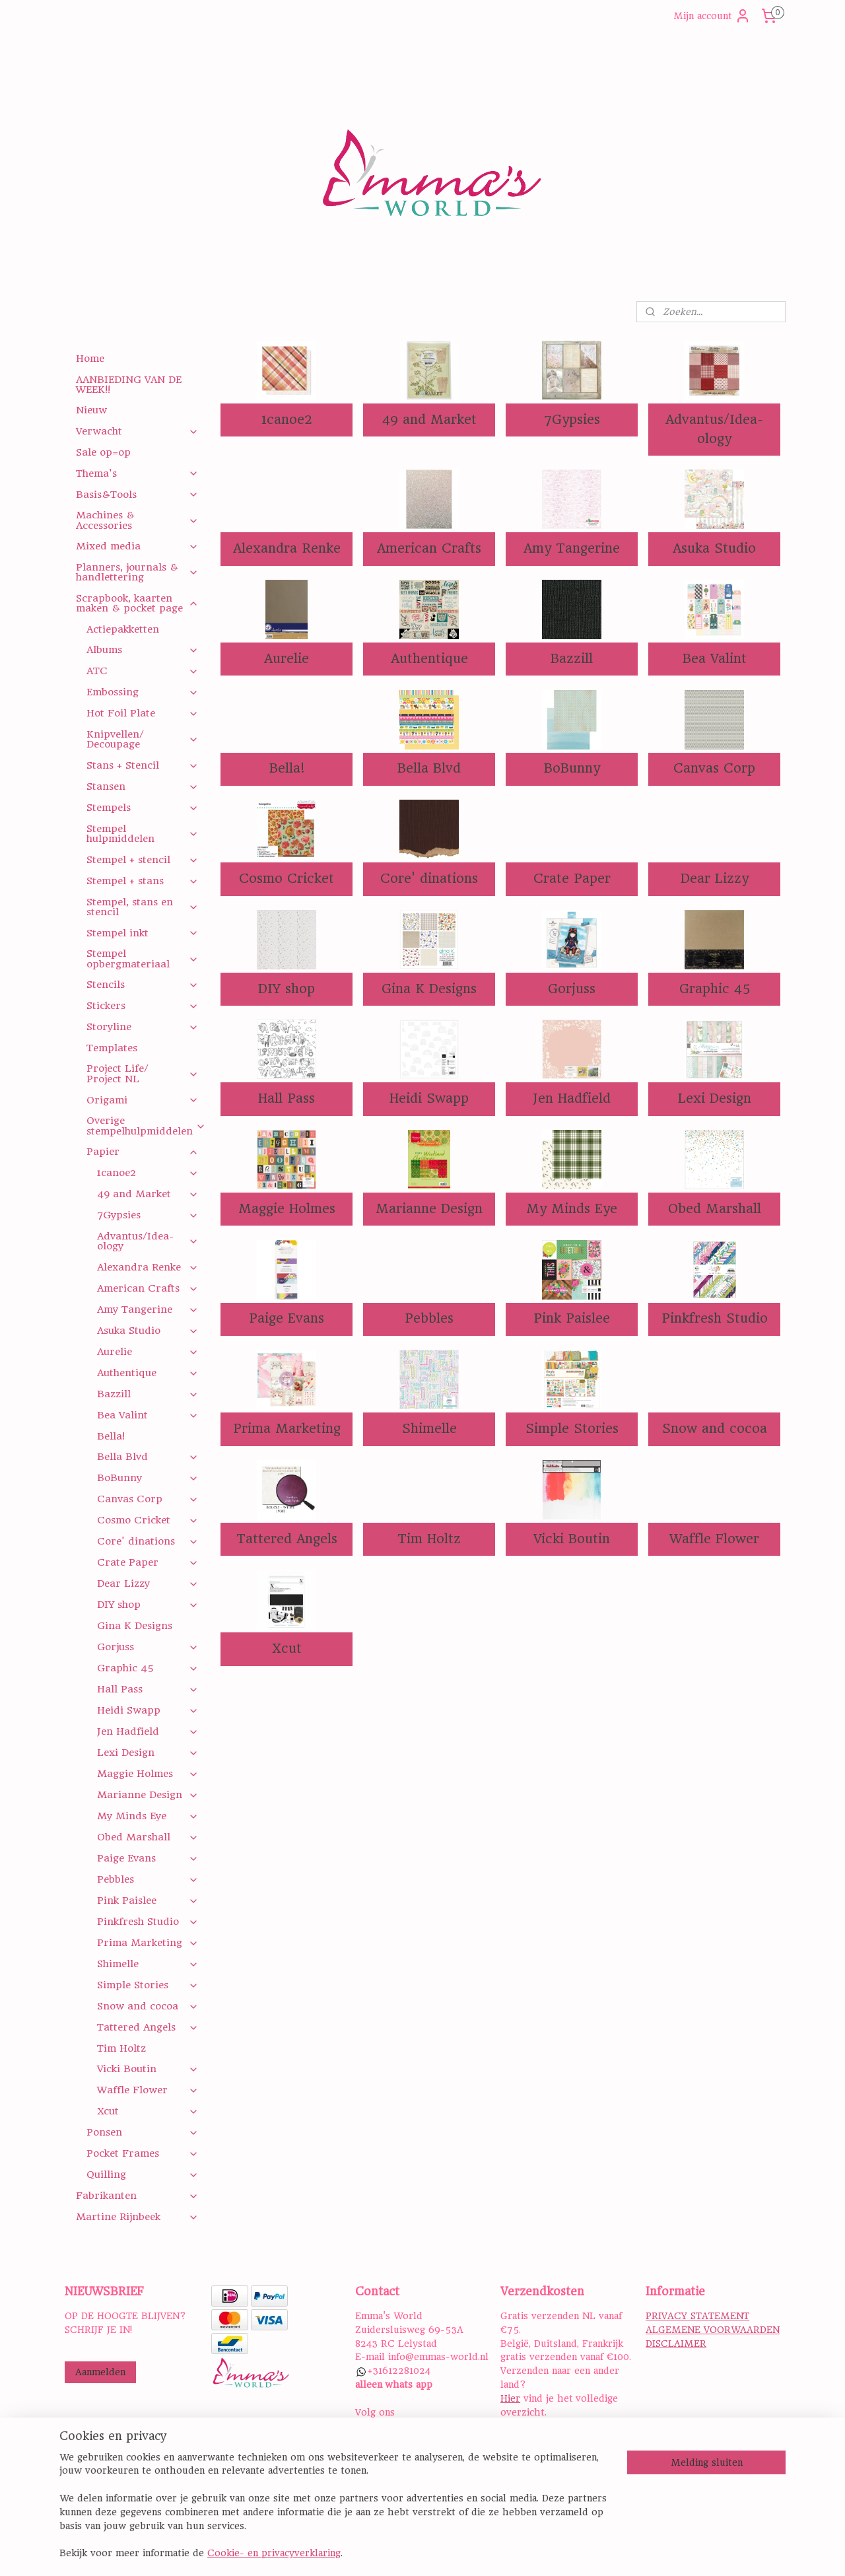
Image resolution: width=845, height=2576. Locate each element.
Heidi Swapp (429, 1098)
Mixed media (137, 546)
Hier (510, 2398)
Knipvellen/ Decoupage (142, 739)
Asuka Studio (714, 548)
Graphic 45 (714, 988)
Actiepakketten (122, 629)
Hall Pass (286, 1098)
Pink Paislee (571, 1318)
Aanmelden (100, 2372)
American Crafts (429, 548)
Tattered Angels (286, 1539)
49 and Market (429, 419)
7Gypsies (571, 419)
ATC (142, 671)
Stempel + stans (142, 881)
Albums (142, 650)
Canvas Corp (714, 768)
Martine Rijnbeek (137, 2217)
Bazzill (572, 658)
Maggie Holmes (286, 1208)
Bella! (286, 768)
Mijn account (712, 16)
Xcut (286, 1648)
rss (506, 2551)
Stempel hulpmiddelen (142, 834)
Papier (142, 1152)
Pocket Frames (142, 2153)
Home (90, 359)
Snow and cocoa (713, 1428)
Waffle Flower (714, 1539)
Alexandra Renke (286, 548)
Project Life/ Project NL (142, 1073)
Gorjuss (571, 988)
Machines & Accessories (137, 520)
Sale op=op (103, 452)
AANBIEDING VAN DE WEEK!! (129, 385)
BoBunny (571, 768)
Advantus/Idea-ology (714, 429)
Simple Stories (571, 1428)
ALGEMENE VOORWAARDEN (713, 2329)
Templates (111, 1048)
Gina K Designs (429, 988)
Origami (142, 1100)
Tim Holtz (429, 1539)
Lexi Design (714, 1098)
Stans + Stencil (142, 765)
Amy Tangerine (572, 548)
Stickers (142, 1006)
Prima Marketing (286, 1428)
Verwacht (137, 431)
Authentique (428, 658)
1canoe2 (286, 419)
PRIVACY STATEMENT (697, 2316)
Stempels (142, 808)
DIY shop (286, 988)
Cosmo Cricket (286, 878)
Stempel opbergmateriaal (142, 958)
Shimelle (428, 1428)
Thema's (137, 473)
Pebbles (429, 1318)
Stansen (142, 786)
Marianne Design (429, 1208)
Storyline (142, 1027)
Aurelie (286, 658)
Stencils (142, 985)
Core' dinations (429, 878)
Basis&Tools (137, 495)
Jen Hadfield (572, 1098)
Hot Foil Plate (142, 713)
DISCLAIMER (676, 2343)
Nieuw (91, 410)
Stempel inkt (142, 933)
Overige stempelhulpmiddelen (146, 1125)
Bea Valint (714, 658)
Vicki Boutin (571, 1539)
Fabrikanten (137, 2196)
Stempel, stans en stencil (142, 907)
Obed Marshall (713, 1208)
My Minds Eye (571, 1208)
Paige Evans (286, 1318)
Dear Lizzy (714, 878)
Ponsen (142, 2132)
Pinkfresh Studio (714, 1318)
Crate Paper (571, 878)
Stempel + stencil (142, 860)
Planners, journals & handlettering (137, 572)
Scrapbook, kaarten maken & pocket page (137, 603)
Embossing (142, 692)
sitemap (476, 2551)
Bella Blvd (429, 768)
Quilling (142, 2174)
